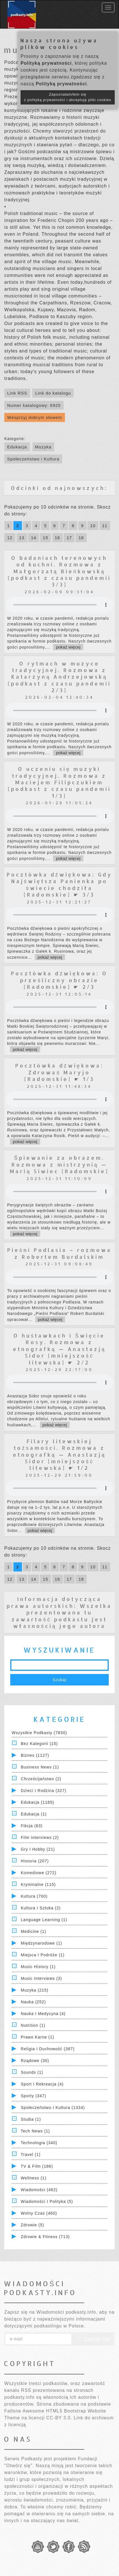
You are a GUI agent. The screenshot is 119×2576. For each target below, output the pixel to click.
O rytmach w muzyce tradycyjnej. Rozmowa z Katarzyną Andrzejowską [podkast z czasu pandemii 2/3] (59, 677)
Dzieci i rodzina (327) (43, 1790)
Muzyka (43, 446)
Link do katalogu (53, 393)
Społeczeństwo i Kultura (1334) (53, 2107)
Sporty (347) (33, 2096)
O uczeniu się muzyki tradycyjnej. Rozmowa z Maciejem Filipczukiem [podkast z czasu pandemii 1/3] (59, 782)
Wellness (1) (34, 2178)
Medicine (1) (33, 1931)
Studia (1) (31, 2119)
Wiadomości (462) (39, 2189)
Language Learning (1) (44, 1919)
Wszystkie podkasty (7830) (39, 1732)
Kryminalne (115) (38, 1884)
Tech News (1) (35, 2131)
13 (22, 537)
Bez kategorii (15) (39, 1743)
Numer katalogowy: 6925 (34, 405)
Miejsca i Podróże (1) (42, 1955)
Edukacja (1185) (37, 1802)
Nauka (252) (33, 2002)
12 (10, 537)
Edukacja (17, 446)
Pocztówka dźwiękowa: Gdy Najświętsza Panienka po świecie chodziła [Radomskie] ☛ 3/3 (59, 884)
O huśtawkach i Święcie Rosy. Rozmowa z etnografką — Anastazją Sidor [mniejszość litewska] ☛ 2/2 (59, 1349)
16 (57, 537)
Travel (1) (31, 2154)
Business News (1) (40, 1767)
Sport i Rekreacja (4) (42, 2084)
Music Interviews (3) (41, 1978)
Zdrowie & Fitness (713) (45, 2236)
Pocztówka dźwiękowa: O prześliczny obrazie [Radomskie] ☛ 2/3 (59, 980)
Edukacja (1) (34, 1814)
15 (45, 537)
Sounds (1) (32, 2072)
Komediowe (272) (39, 1872)
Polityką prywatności (46, 63)
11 (105, 525)
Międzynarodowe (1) (41, 1943)
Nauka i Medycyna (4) (43, 2013)
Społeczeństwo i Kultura (33, 458)
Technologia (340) (39, 2142)
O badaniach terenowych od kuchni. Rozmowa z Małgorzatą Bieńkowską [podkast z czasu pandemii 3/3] (59, 571)
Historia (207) (35, 1861)
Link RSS (17, 393)
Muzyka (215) (35, 1990)
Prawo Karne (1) (37, 2037)
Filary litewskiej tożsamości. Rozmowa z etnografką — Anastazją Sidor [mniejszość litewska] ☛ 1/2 (59, 1454)
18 (81, 537)
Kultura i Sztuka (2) (41, 1908)
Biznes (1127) (35, 1755)
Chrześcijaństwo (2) (41, 1779)
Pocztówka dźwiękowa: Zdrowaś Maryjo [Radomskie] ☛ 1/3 (59, 1072)
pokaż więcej (68, 647)
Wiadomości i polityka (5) (47, 2201)
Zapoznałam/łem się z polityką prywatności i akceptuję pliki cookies (67, 97)
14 (33, 537)
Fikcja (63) (32, 1825)
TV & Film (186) (37, 2166)
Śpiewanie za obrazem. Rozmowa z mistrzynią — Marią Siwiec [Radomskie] (59, 1164)
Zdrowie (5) (32, 2225)
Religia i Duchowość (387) (47, 2049)
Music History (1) (38, 1966)
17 (69, 537)
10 (93, 525)
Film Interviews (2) (40, 1837)
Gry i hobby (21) (38, 1849)
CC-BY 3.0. (59, 2417)
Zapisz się (93, 2339)
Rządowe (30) (35, 2060)
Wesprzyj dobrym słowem (34, 417)
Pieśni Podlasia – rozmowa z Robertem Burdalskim (59, 1253)
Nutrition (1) (33, 2025)
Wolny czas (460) (39, 2213)
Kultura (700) (34, 1896)
